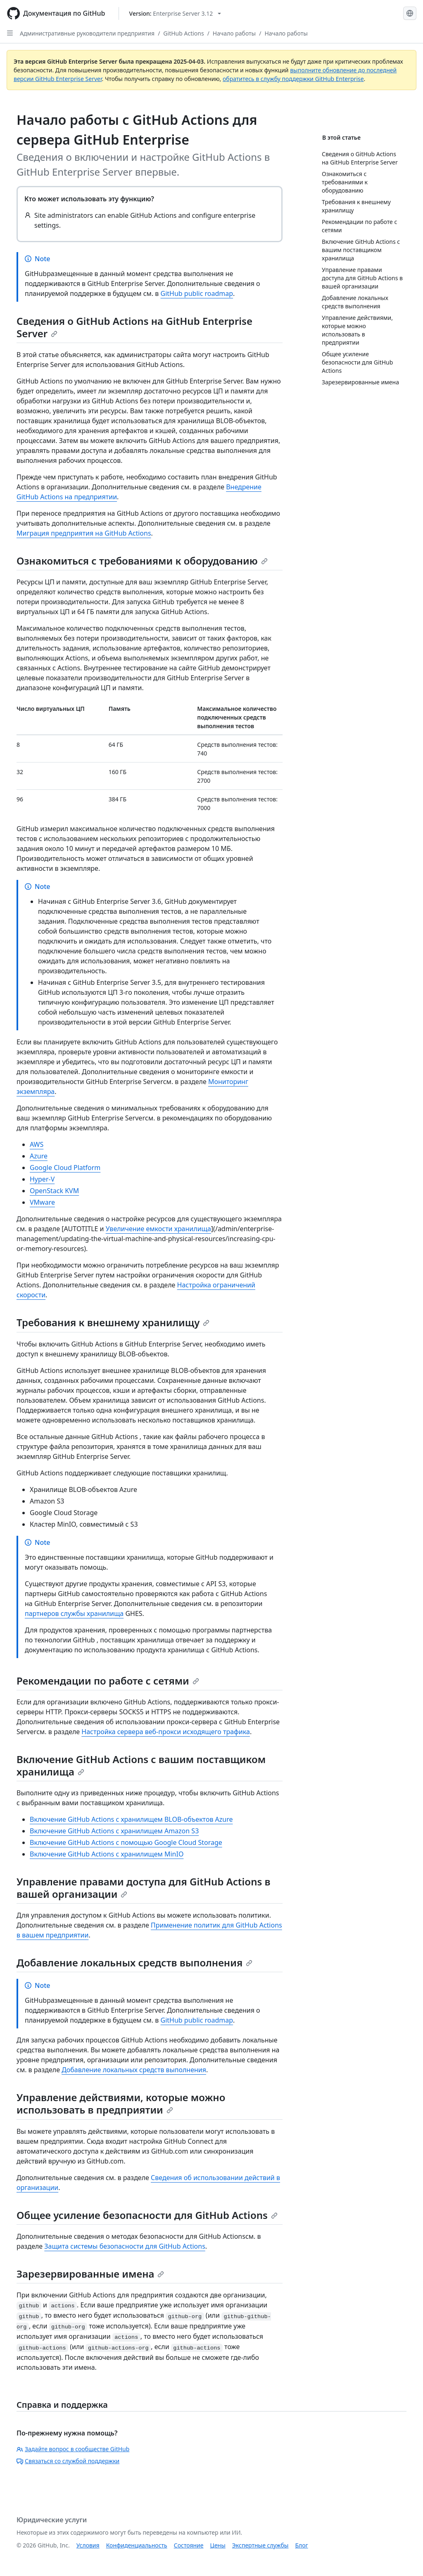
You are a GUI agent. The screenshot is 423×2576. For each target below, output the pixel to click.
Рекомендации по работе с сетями (108, 1680)
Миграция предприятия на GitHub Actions (84, 533)
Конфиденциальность (136, 2545)
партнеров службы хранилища (74, 1613)
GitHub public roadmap (197, 293)
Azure (39, 1156)
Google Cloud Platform (65, 1167)
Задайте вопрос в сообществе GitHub (73, 2449)
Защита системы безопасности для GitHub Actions (124, 2246)
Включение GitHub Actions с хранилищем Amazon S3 (114, 1830)
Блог (301, 2545)
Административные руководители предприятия (87, 33)
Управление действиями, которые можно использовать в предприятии (121, 2103)
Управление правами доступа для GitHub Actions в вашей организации (144, 1888)
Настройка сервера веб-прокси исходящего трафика (165, 1731)
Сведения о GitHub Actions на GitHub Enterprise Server (134, 327)
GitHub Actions (183, 33)
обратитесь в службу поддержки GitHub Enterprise (293, 79)
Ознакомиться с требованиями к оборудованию (142, 560)
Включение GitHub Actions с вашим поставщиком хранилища (141, 1765)
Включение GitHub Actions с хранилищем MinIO (106, 1854)
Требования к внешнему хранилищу (113, 1322)
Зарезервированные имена (90, 2274)
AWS (36, 1144)
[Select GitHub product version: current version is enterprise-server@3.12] (175, 13)
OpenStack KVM (54, 1190)
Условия (88, 2545)
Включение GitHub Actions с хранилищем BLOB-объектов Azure (131, 1819)
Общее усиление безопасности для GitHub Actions (147, 2215)
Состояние (189, 2545)
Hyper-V (42, 1179)
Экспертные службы (260, 2545)
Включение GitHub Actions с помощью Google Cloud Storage (126, 1842)
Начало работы (234, 33)
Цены (218, 2545)
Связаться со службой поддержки (68, 2461)
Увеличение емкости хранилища (158, 1228)
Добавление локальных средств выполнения (134, 1962)
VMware (42, 1202)
